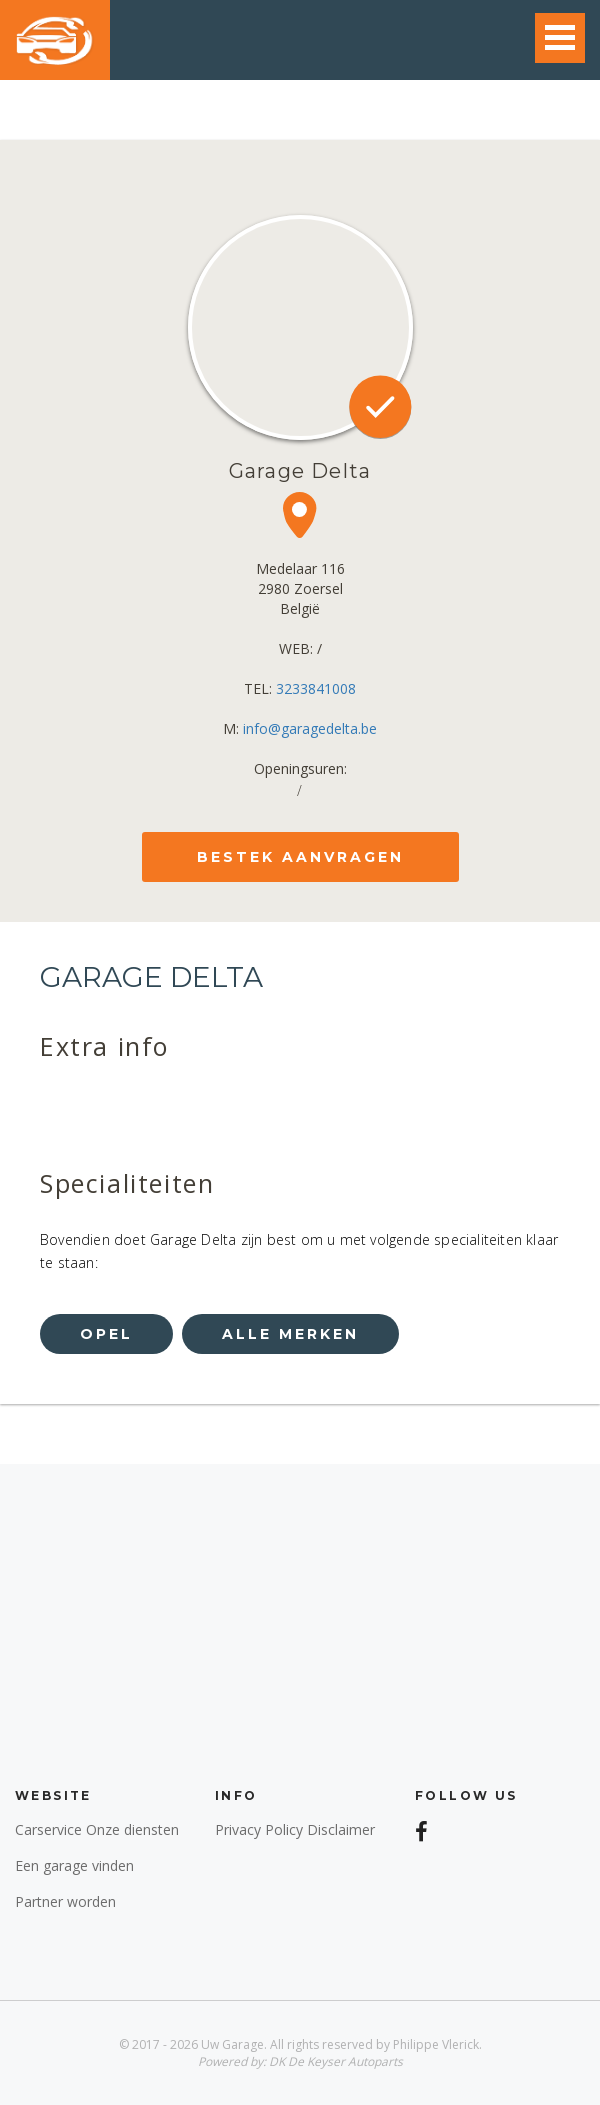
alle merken (290, 1334)
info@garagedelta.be (310, 728)
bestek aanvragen (300, 857)
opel (106, 1334)
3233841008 (316, 688)
